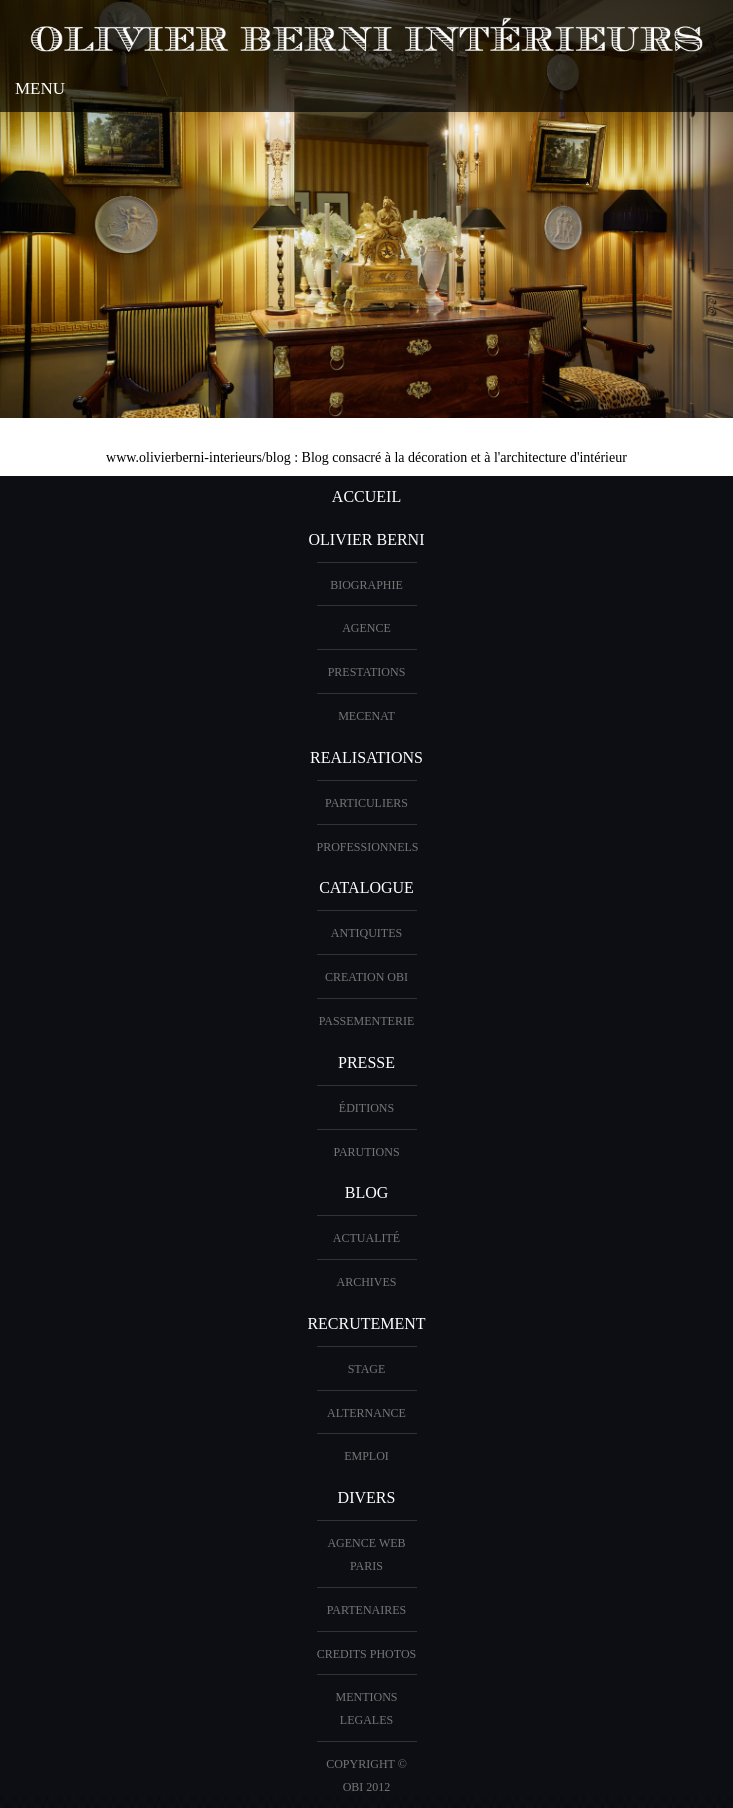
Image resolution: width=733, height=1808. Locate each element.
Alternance (366, 1413)
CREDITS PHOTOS (366, 1654)
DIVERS (367, 1497)
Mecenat (366, 716)
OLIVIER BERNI (367, 539)
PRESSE (366, 1062)
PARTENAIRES (367, 1610)
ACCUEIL (366, 496)
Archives (366, 1282)
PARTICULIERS (366, 803)
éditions (366, 1108)
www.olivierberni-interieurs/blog (198, 457)
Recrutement (366, 1323)
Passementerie (367, 1021)
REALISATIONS (366, 757)
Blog (367, 1192)
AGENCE (366, 628)
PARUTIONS (366, 1152)
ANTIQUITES (366, 933)
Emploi (366, 1456)
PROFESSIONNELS (368, 847)
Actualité (366, 1238)
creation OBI (366, 977)
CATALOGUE (366, 887)
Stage (367, 1369)
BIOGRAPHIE (366, 585)
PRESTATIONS (367, 672)
